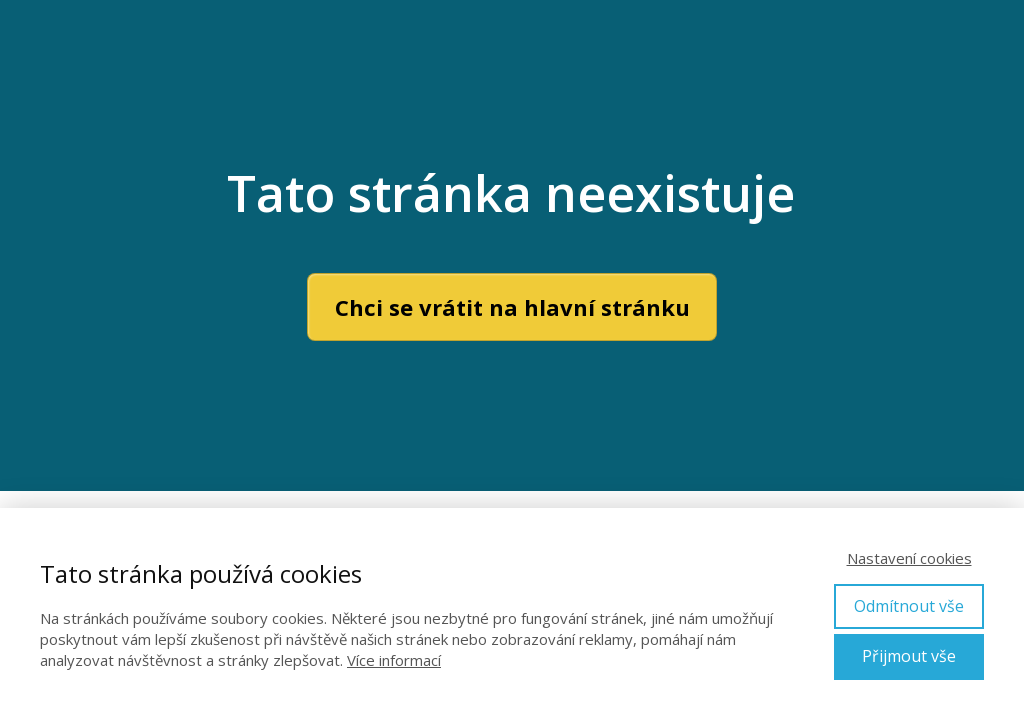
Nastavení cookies (909, 558)
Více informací (394, 660)
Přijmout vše (909, 656)
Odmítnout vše (909, 606)
